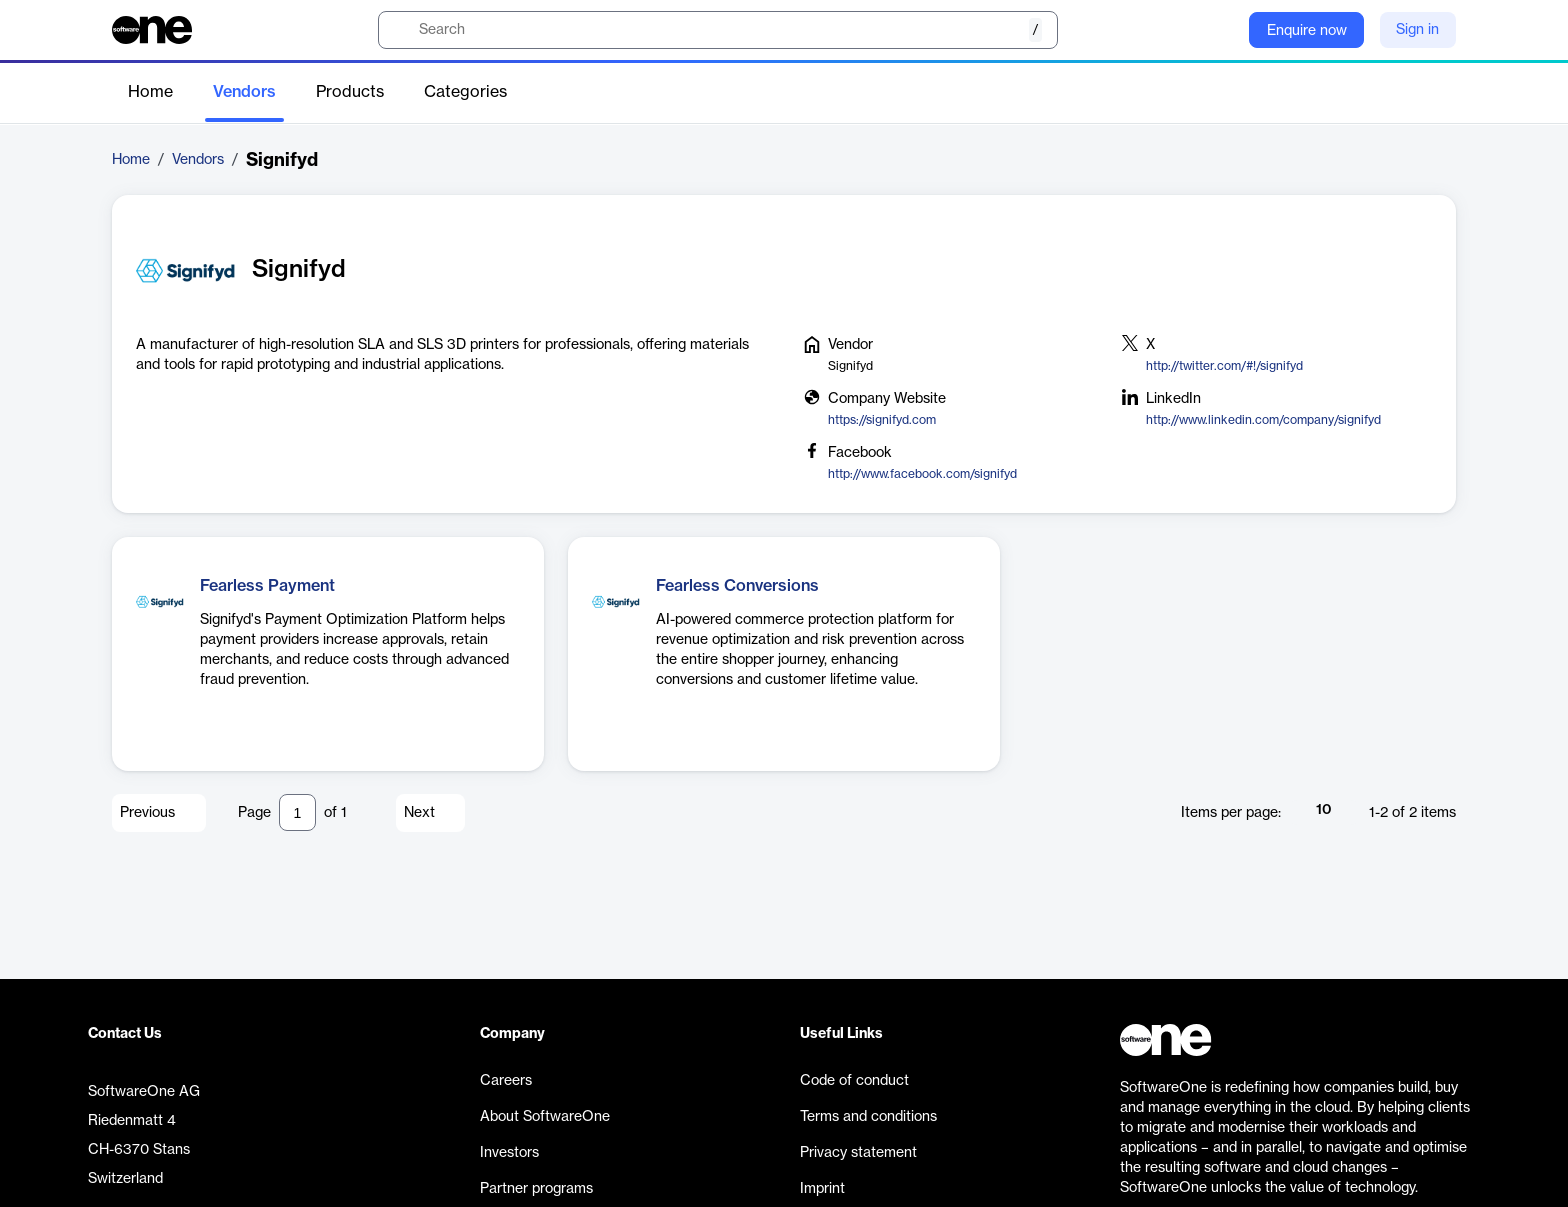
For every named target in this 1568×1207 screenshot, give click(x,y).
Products (350, 92)
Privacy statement (858, 1153)
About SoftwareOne (545, 1117)
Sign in (1417, 30)
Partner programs (536, 1189)
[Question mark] (1221, 30)
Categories (465, 92)
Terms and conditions (868, 1117)
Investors (509, 1153)
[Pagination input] (297, 812)
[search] (718, 30)
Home (150, 92)
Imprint (822, 1189)
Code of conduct (854, 1081)
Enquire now (1307, 31)
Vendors (244, 92)
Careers (506, 1081)
